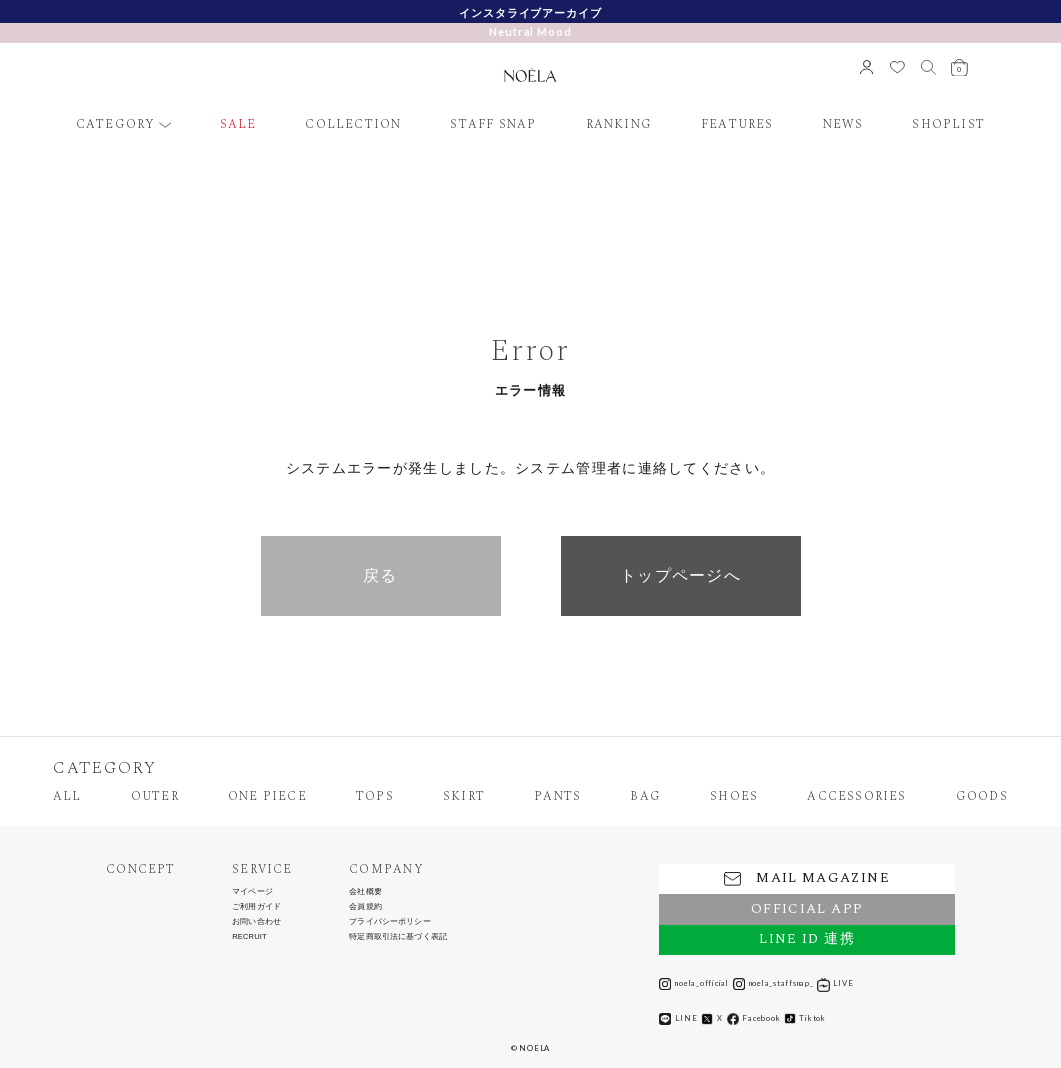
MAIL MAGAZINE (807, 878)
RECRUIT (249, 937)
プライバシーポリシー (390, 922)
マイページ (252, 892)
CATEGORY (116, 125)
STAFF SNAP (493, 125)
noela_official (694, 984)
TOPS (375, 797)
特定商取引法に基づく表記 (398, 937)
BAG (645, 797)
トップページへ (680, 575)
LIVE (835, 984)
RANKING (619, 125)
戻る (380, 575)
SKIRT (464, 797)
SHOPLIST (948, 125)
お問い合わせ (256, 922)
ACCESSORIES (856, 797)
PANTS (557, 797)
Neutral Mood (530, 31)
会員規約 (365, 907)
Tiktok (805, 1018)
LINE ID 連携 (807, 939)
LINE (678, 1019)
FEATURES (737, 125)
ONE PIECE (267, 797)
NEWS (843, 125)
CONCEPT (141, 870)
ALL (67, 797)
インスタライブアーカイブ (530, 12)
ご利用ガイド (256, 907)
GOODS (982, 797)
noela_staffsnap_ (773, 984)
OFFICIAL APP (807, 909)
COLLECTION (353, 125)
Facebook (754, 1019)
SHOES (734, 797)
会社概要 (365, 892)
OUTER (155, 797)
